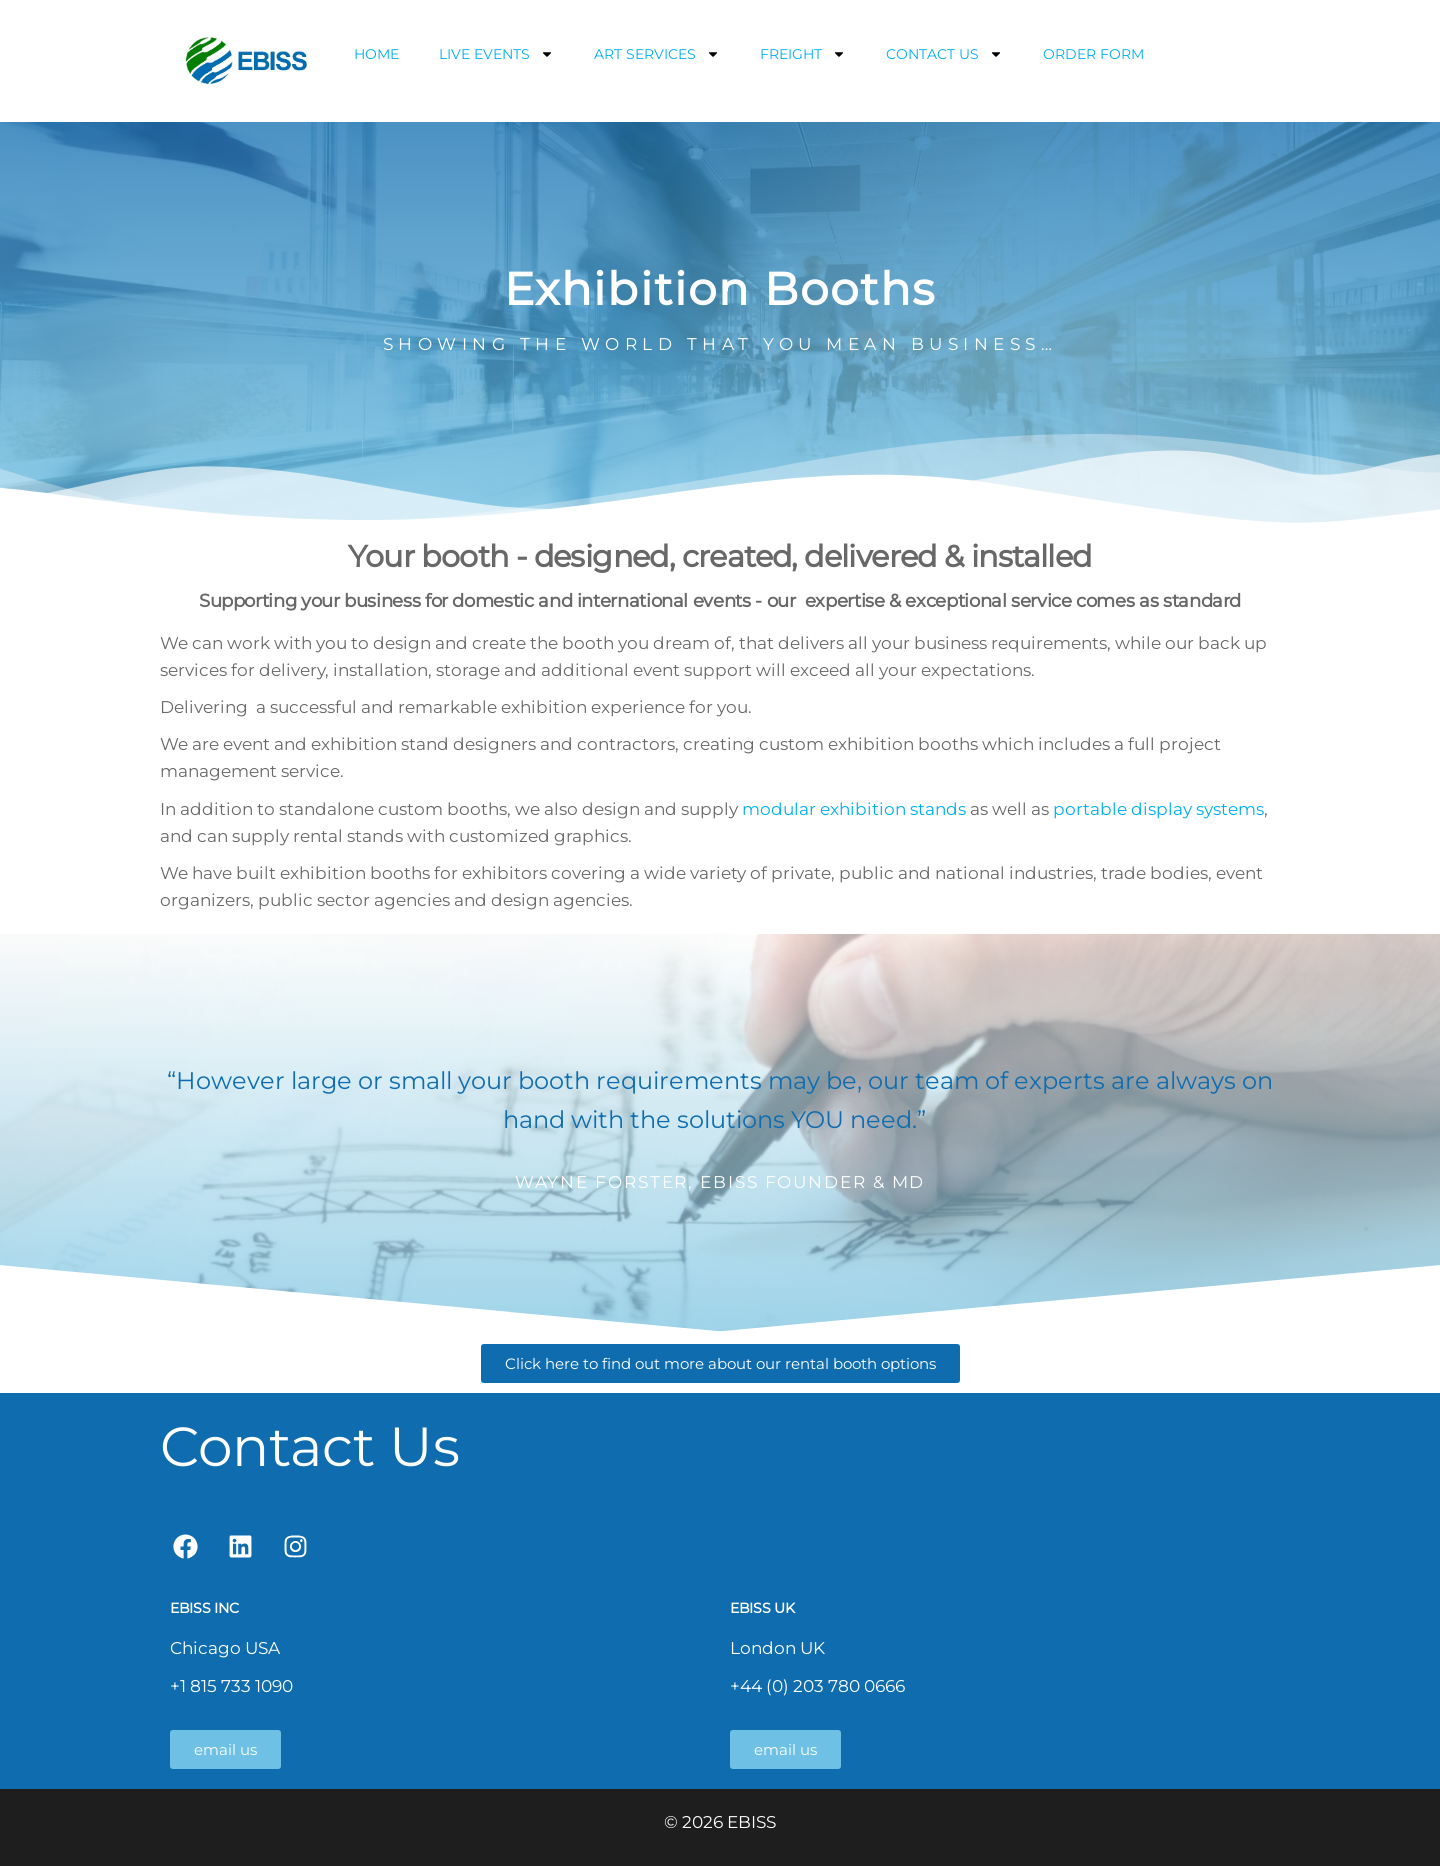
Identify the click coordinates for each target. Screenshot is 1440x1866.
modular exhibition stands (854, 809)
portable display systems (1158, 809)
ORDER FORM (1093, 54)
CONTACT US (944, 54)
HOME (376, 54)
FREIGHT (803, 54)
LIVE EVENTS (496, 54)
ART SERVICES (657, 54)
